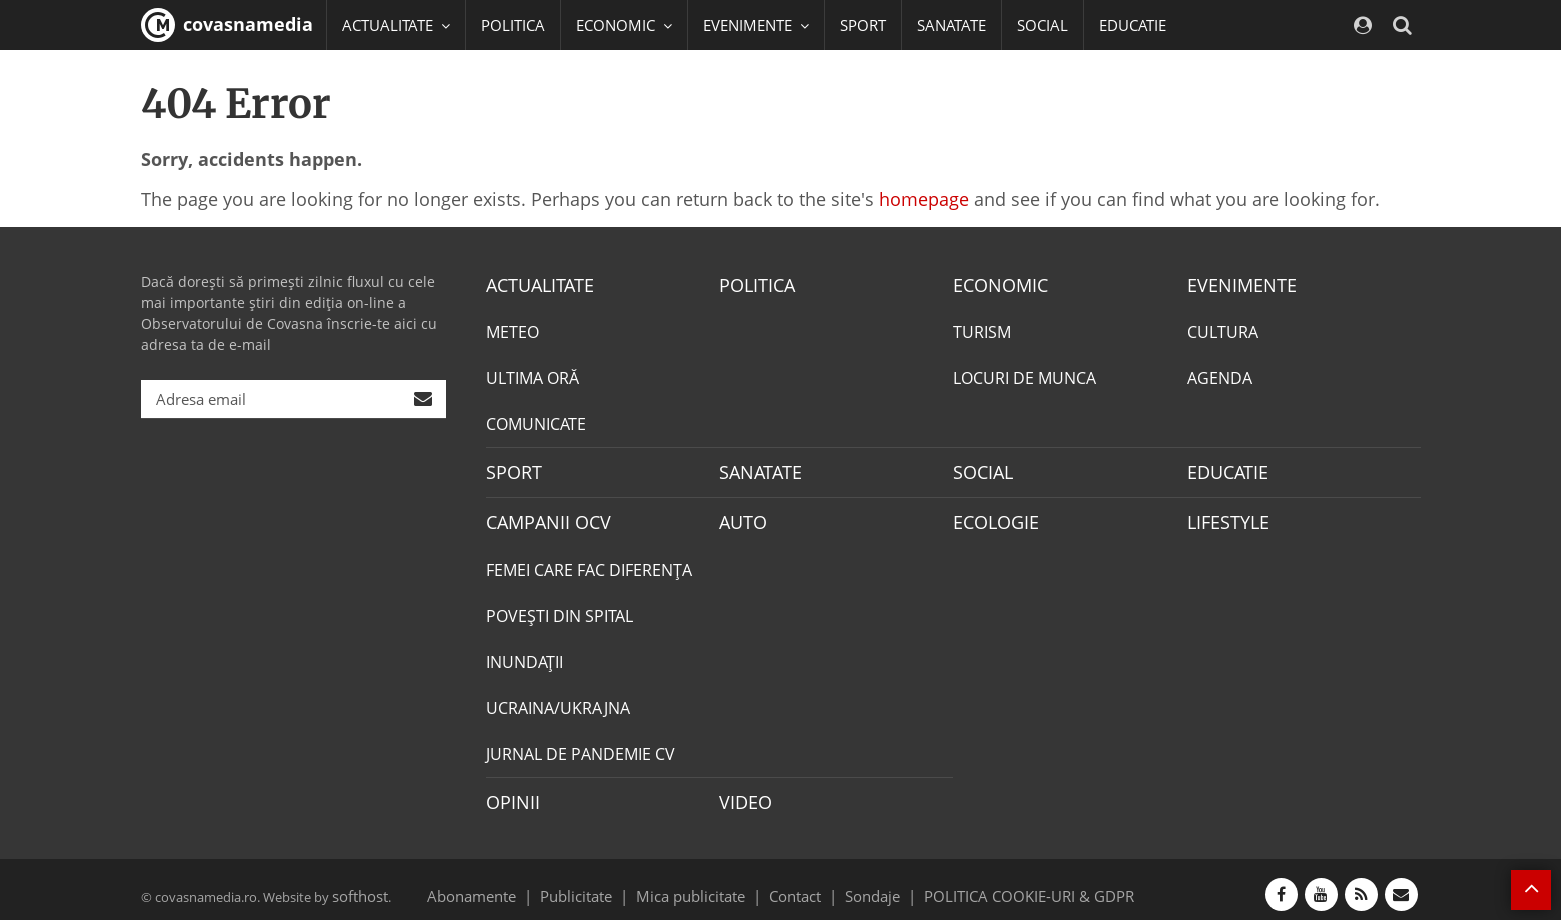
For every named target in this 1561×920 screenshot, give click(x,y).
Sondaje (866, 884)
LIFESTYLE (1223, 516)
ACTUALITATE (534, 284)
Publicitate (600, 884)
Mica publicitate (702, 884)
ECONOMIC (994, 284)
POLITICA (513, 25)
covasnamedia (227, 25)
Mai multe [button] (385, 125)
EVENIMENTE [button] (756, 25)
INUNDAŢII (524, 654)
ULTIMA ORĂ (532, 376)
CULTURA (1222, 330)
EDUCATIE (1132, 25)
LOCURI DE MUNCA (1024, 376)
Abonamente (507, 884)
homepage (924, 199)
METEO (512, 330)
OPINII (509, 793)
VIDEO (742, 793)
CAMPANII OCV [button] (403, 75)
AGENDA (1219, 376)
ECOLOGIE (991, 516)
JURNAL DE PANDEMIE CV (580, 746)
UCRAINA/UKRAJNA (558, 700)
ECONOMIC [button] (624, 25)
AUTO (740, 516)
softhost (357, 884)
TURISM (982, 330)
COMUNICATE (536, 422)
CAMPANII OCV (541, 516)
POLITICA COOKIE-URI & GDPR (1003, 884)
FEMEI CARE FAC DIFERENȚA (589, 562)
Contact (795, 884)
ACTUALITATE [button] (396, 25)
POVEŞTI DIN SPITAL (559, 608)
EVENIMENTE (1235, 284)
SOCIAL (1042, 25)
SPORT (863, 25)
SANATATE (951, 25)
